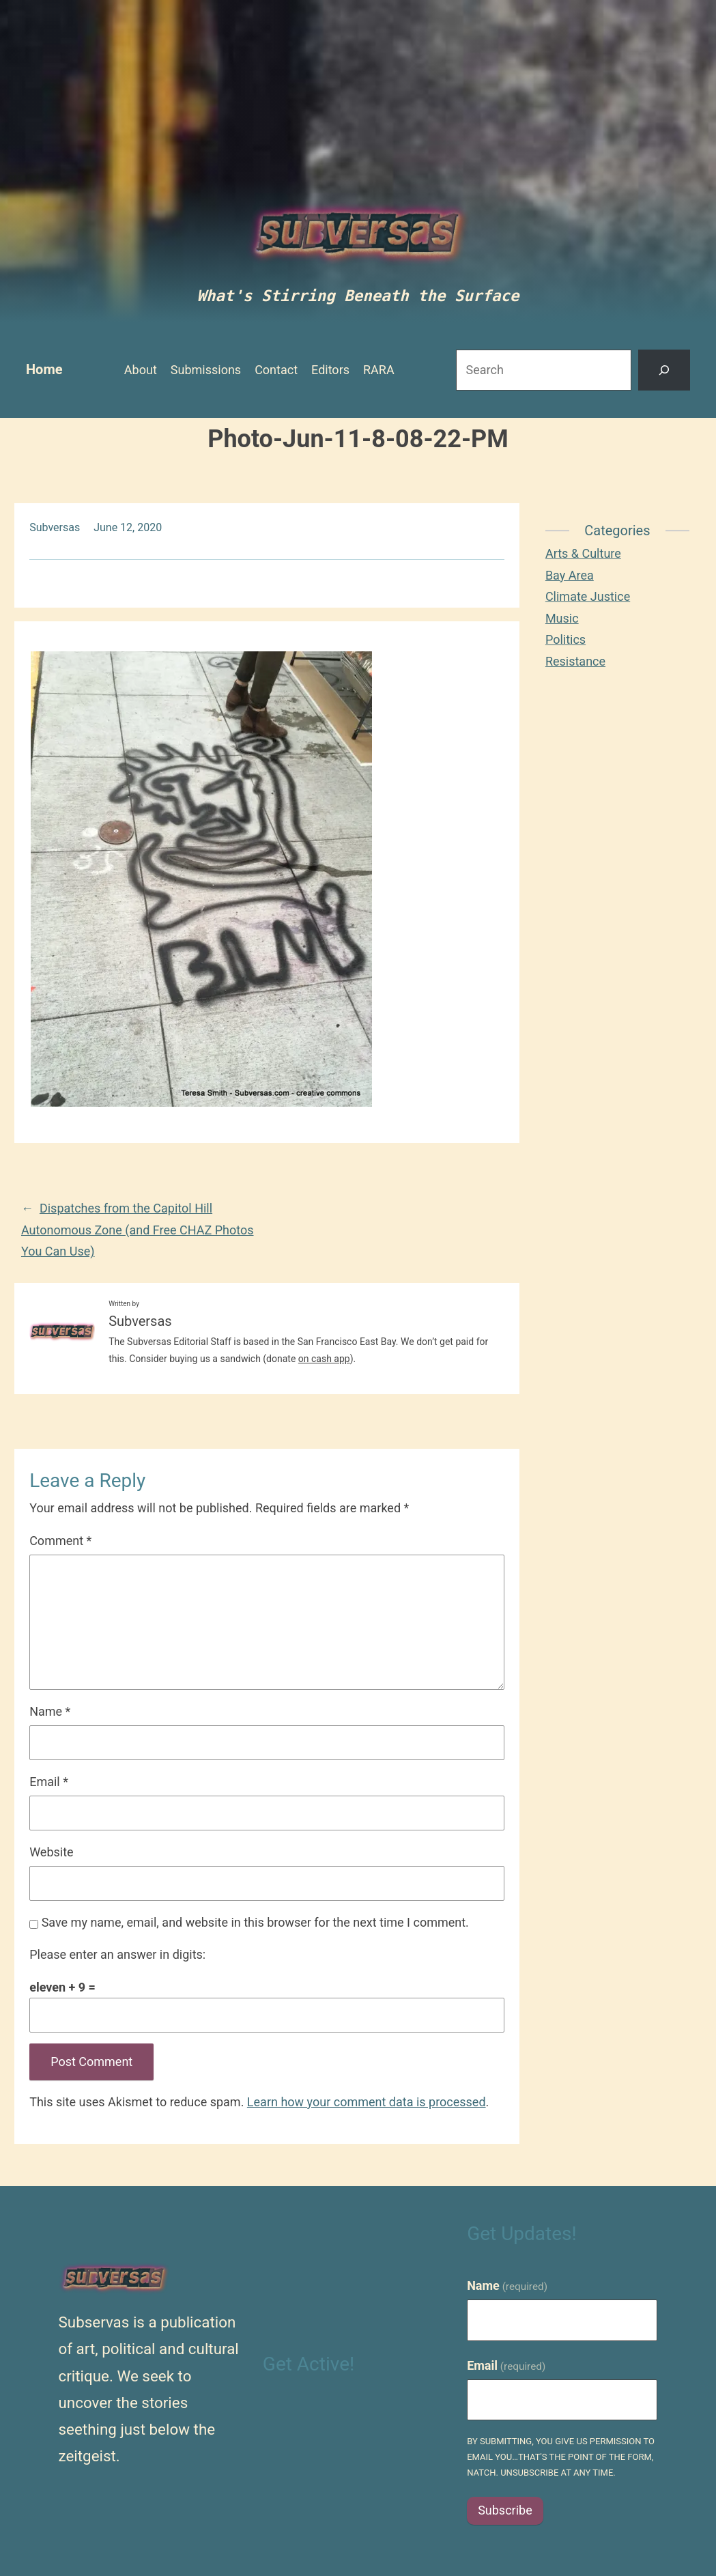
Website (51, 1852)
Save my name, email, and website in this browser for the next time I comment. (255, 1922)
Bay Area (569, 575)
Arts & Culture (583, 553)
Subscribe (505, 2510)
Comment (60, 1540)
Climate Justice (587, 596)
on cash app (324, 1358)
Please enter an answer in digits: (117, 1954)
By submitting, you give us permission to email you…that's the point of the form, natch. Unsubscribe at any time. (561, 2457)
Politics (565, 639)
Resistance (575, 661)
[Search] (664, 370)
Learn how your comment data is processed (366, 2102)
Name (49, 1711)
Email (48, 1781)
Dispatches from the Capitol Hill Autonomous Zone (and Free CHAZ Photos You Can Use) (137, 1229)
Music (562, 618)
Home (44, 369)
